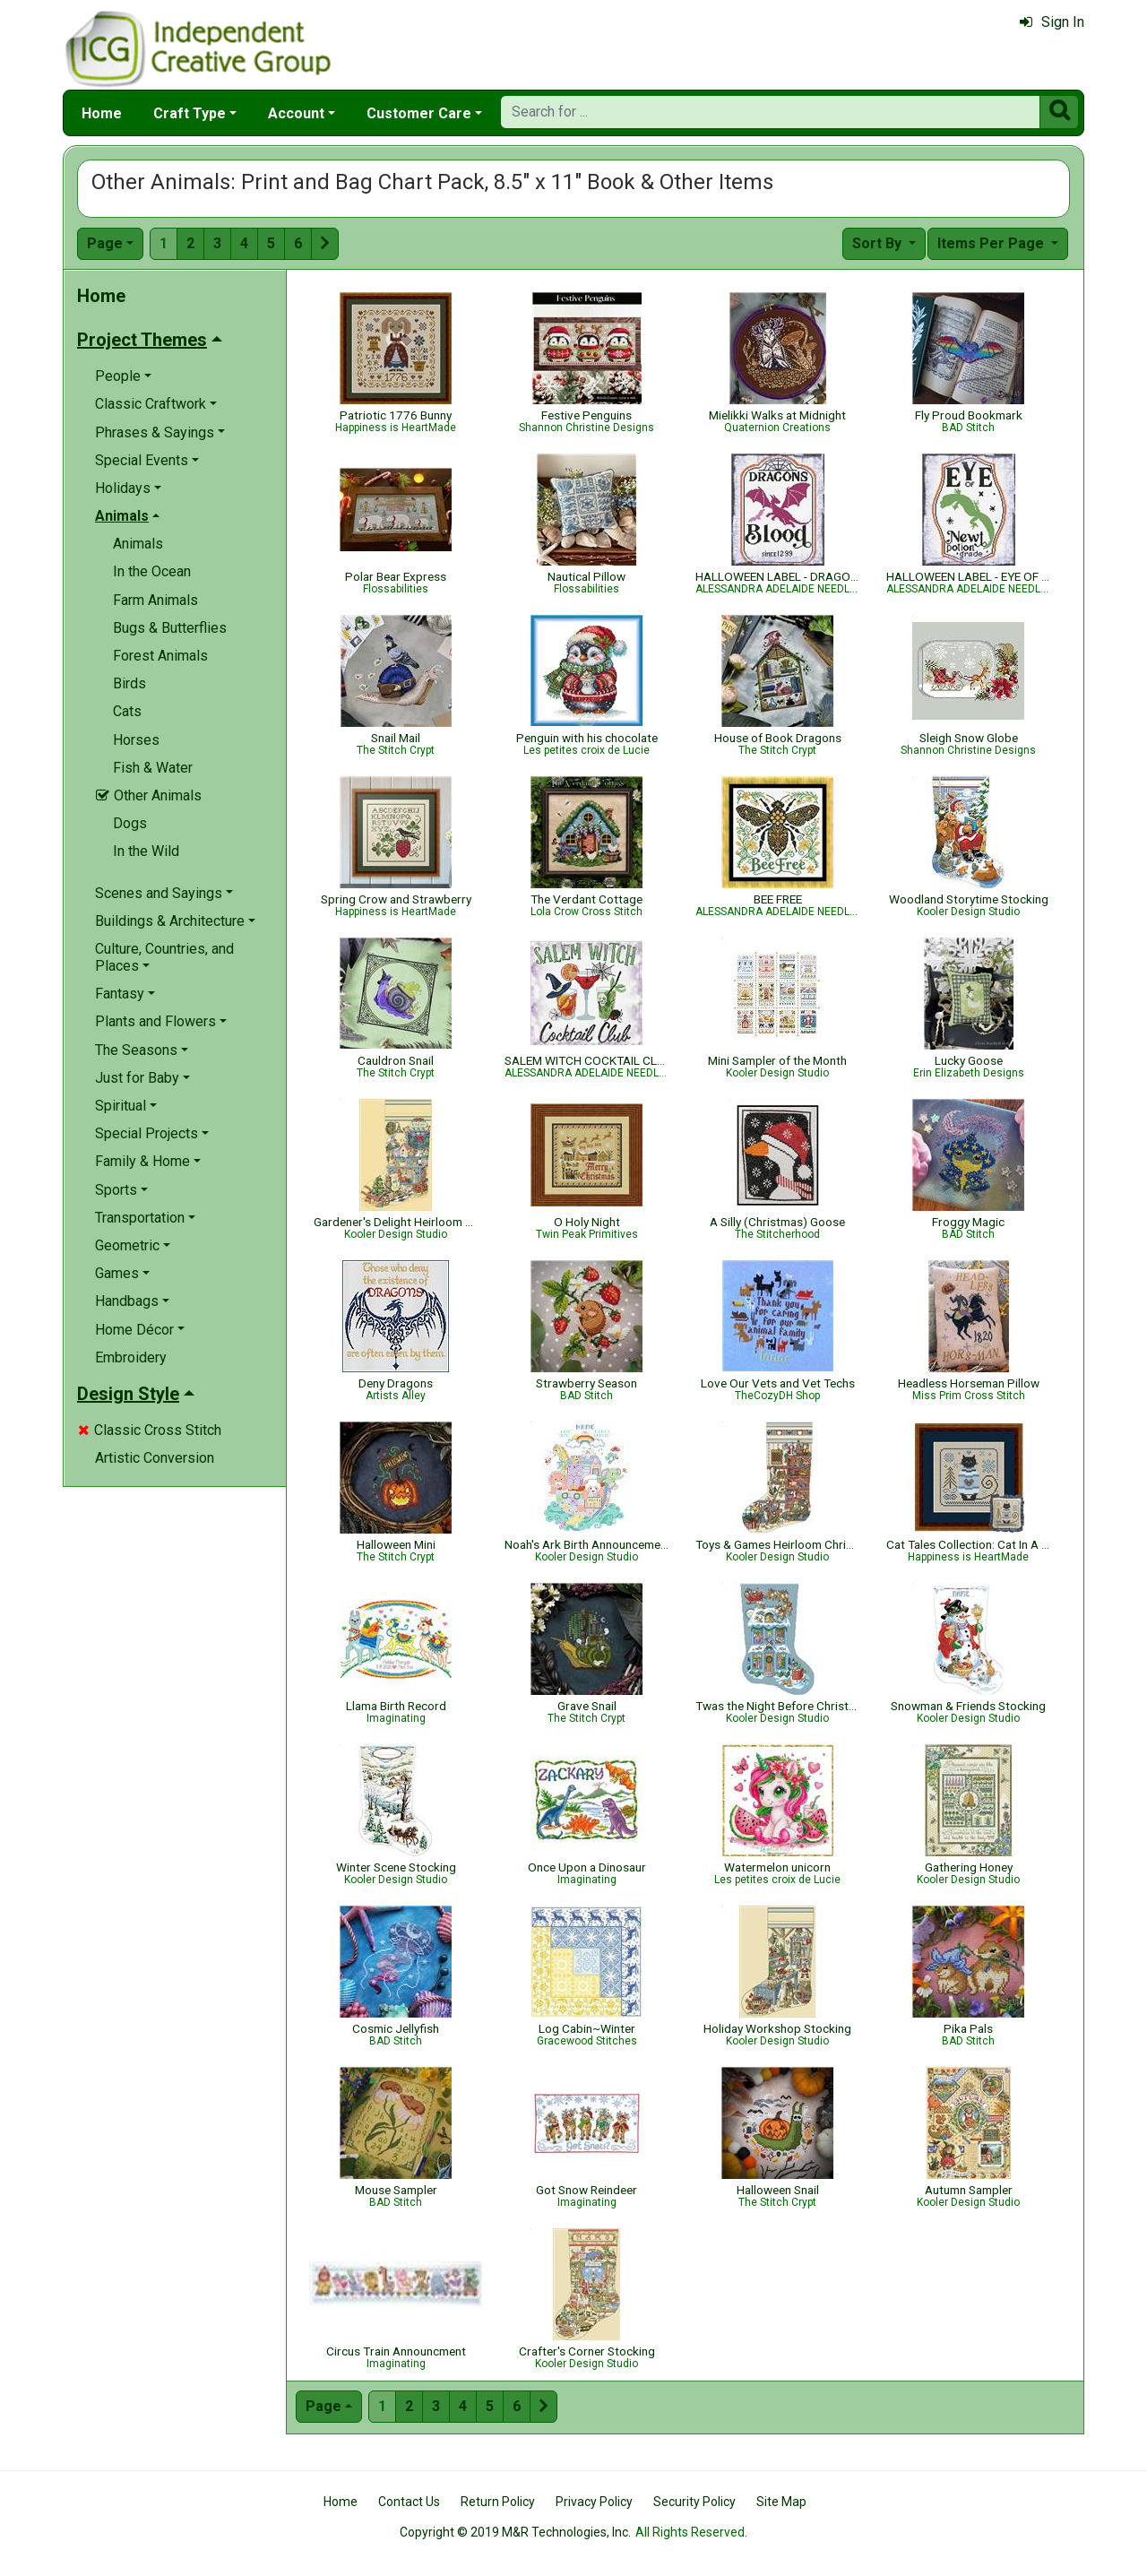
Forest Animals (160, 655)
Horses (136, 739)
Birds (129, 683)
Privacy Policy (594, 2501)
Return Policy (498, 2501)
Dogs (130, 823)
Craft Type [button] (189, 113)
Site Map (781, 2501)
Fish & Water (153, 767)
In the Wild (146, 851)
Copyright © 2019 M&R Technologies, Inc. (515, 2532)
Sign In (1052, 21)
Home (102, 113)
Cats (127, 711)
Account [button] (296, 113)
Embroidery (131, 1357)
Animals (138, 543)
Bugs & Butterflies (170, 627)
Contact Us (409, 2501)
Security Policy (694, 2501)
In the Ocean (152, 571)
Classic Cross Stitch (149, 1430)
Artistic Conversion (154, 1457)
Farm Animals (155, 600)
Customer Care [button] (419, 113)
